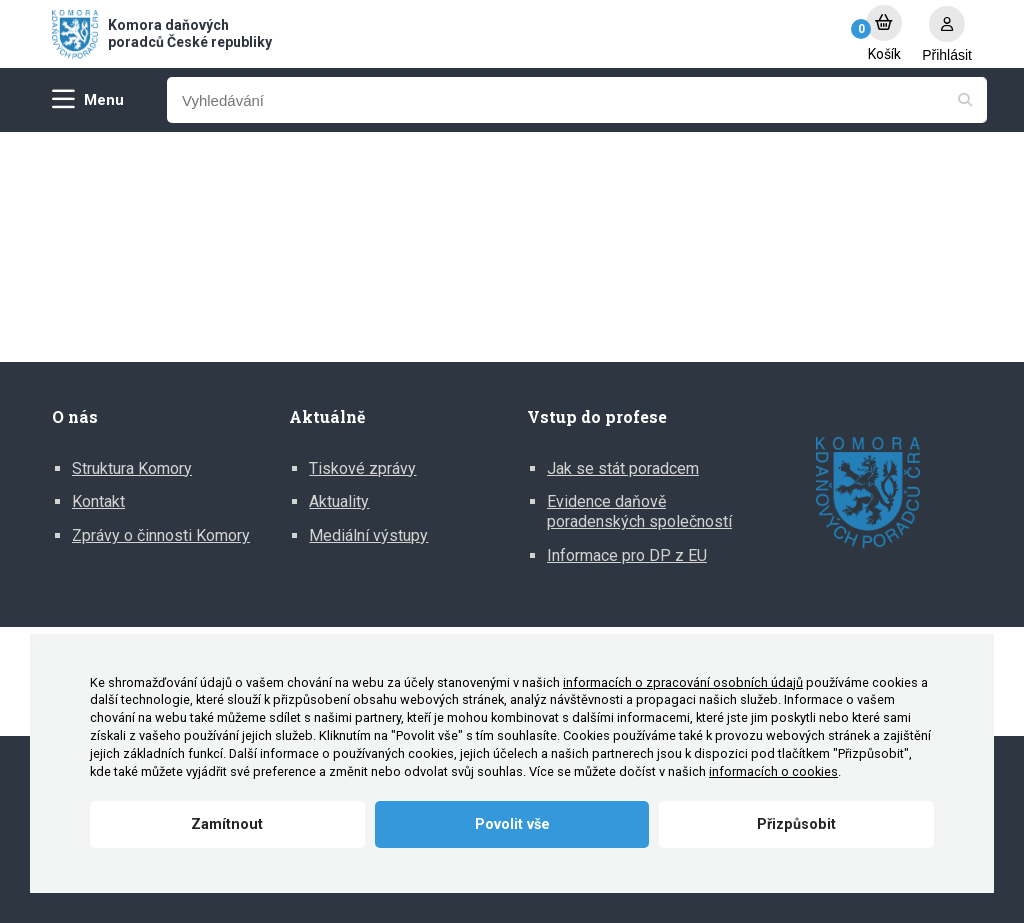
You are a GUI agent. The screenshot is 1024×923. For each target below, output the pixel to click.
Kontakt (98, 501)
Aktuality (339, 501)
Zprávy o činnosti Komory (161, 535)
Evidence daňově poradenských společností (639, 511)
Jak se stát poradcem (623, 468)
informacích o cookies (773, 771)
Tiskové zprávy (362, 468)
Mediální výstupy (368, 535)
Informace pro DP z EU (627, 555)
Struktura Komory (132, 468)
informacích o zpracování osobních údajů (683, 682)
